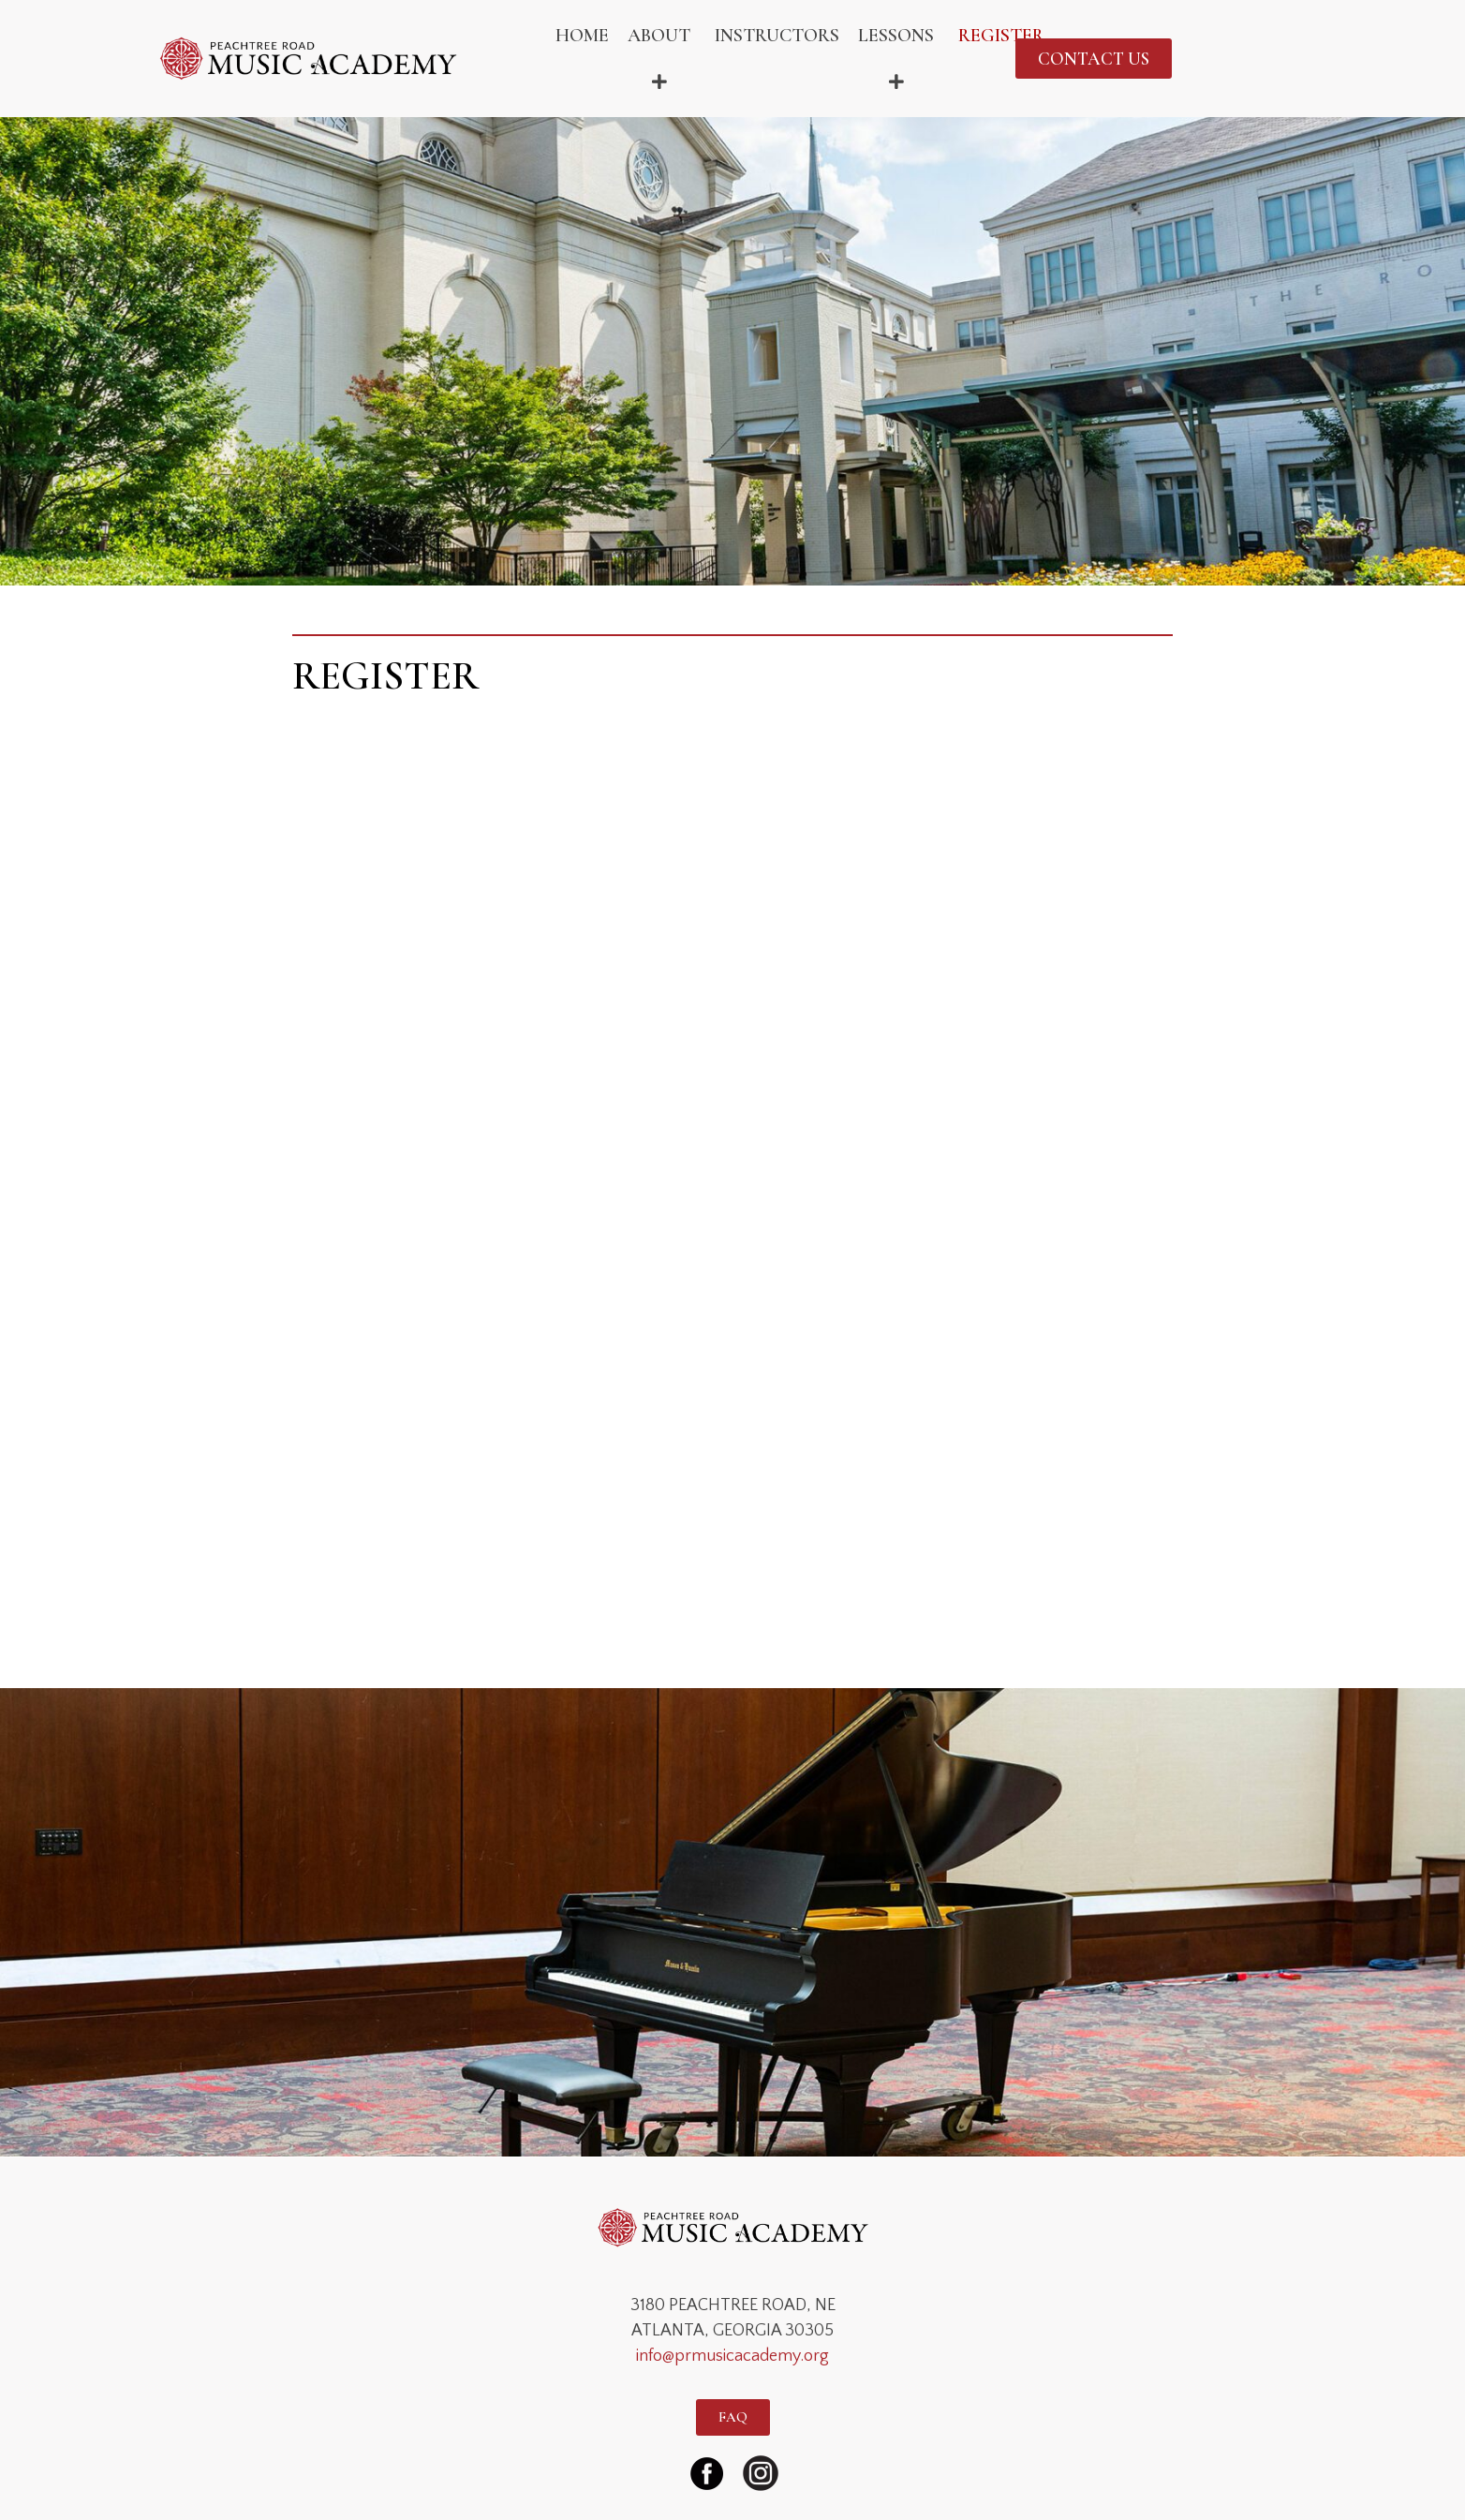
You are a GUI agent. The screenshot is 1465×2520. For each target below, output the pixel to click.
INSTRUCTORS (777, 35)
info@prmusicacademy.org (732, 2356)
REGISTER (1001, 35)
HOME (582, 35)
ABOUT (662, 59)
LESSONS (899, 59)
